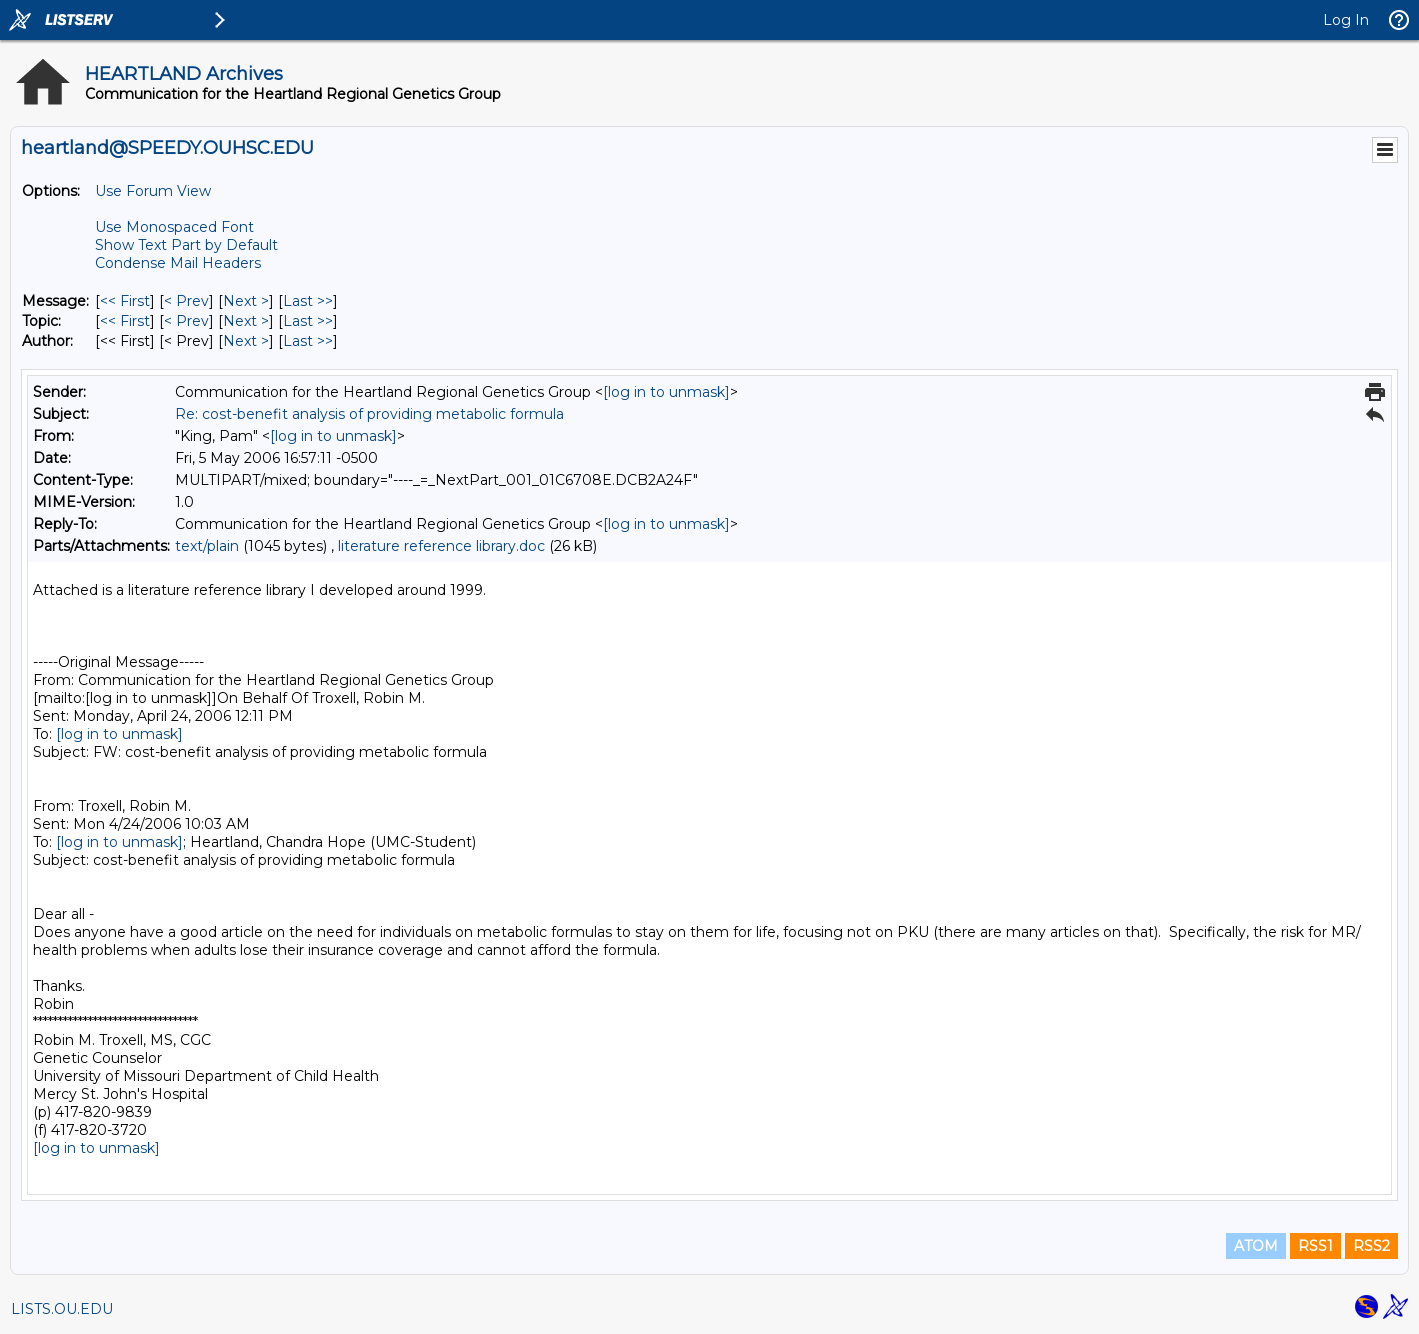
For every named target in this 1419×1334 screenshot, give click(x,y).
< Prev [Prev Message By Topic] (186, 321)
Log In (1346, 20)
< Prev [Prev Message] (186, 301)
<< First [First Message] (125, 301)
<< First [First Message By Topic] (125, 321)
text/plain (207, 546)
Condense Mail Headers (178, 263)
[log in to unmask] (666, 392)
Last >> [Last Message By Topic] (308, 321)
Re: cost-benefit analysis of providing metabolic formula (369, 414)
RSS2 (1371, 1246)
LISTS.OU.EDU (62, 1309)
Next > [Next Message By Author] (246, 341)
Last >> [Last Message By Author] (308, 341)
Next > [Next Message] (246, 301)
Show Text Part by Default (186, 245)
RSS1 (1315, 1246)
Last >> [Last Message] (308, 301)
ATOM (1256, 1246)
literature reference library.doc (441, 546)
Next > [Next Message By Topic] (246, 321)
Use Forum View (153, 191)
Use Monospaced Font (174, 227)
